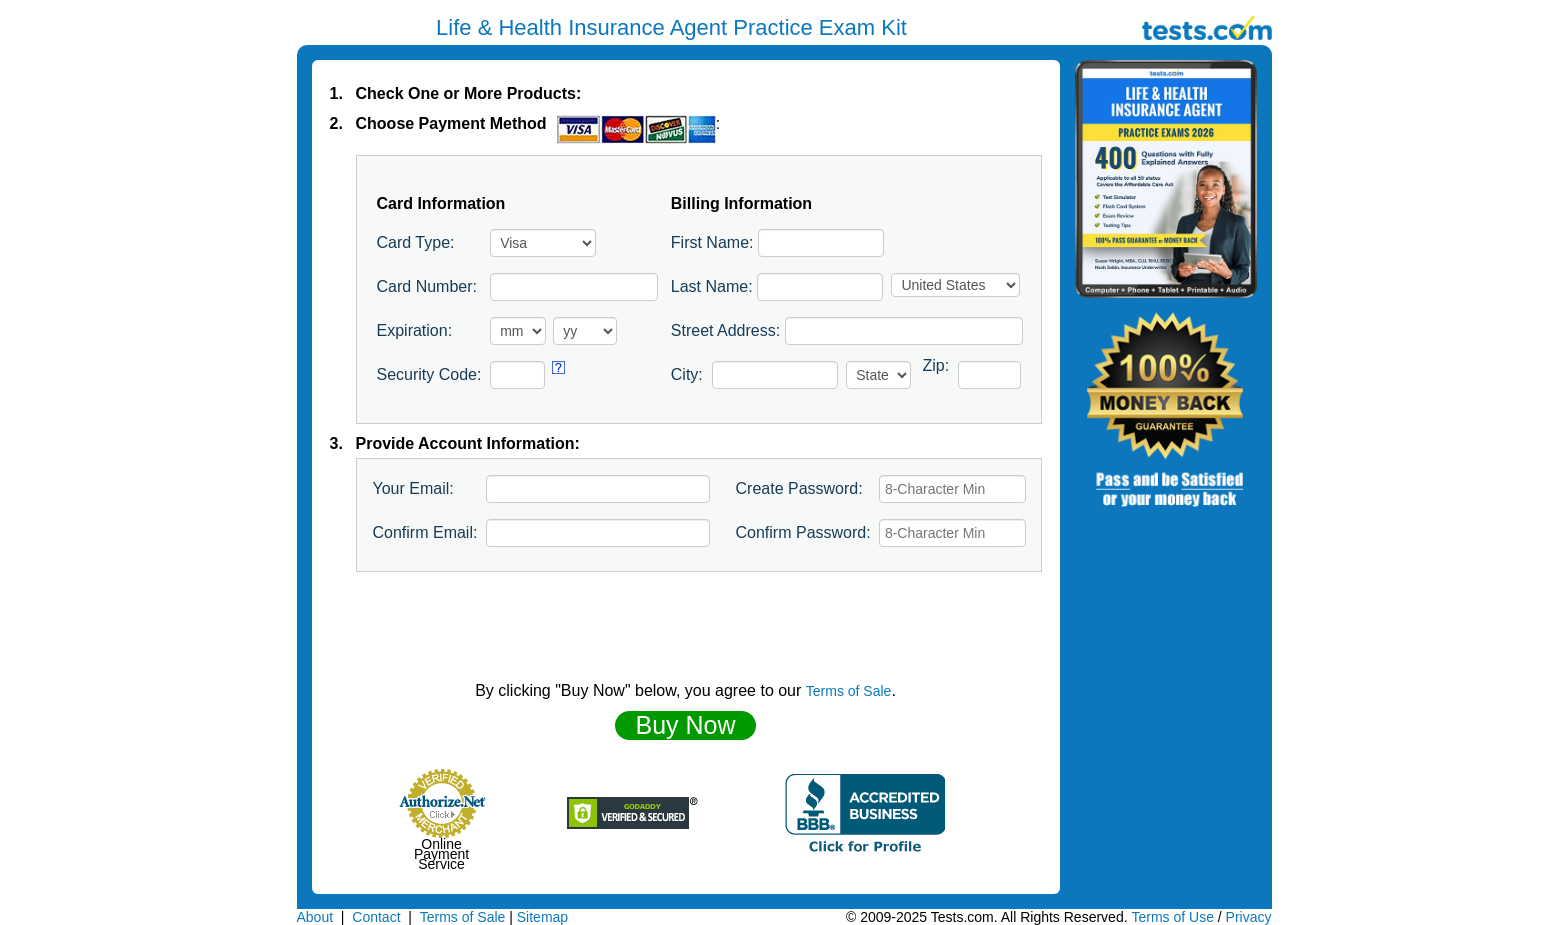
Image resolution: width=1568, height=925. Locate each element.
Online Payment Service (441, 854)
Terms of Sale (849, 691)
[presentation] (686, 627)
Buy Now (685, 725)
